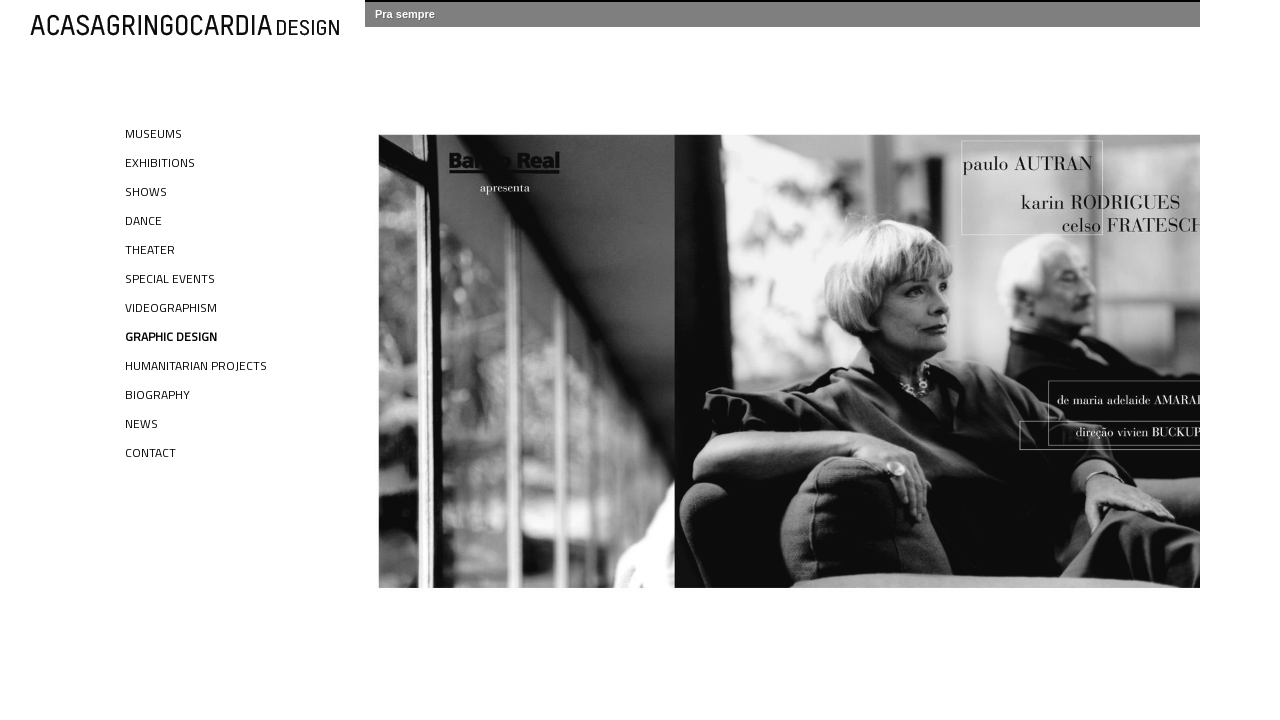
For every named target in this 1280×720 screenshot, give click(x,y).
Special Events (170, 278)
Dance (143, 220)
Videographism (171, 307)
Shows (146, 191)
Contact (150, 452)
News (141, 423)
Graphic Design (171, 336)
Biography (157, 394)
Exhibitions (160, 162)
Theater (150, 249)
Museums (153, 133)
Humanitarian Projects (196, 365)
